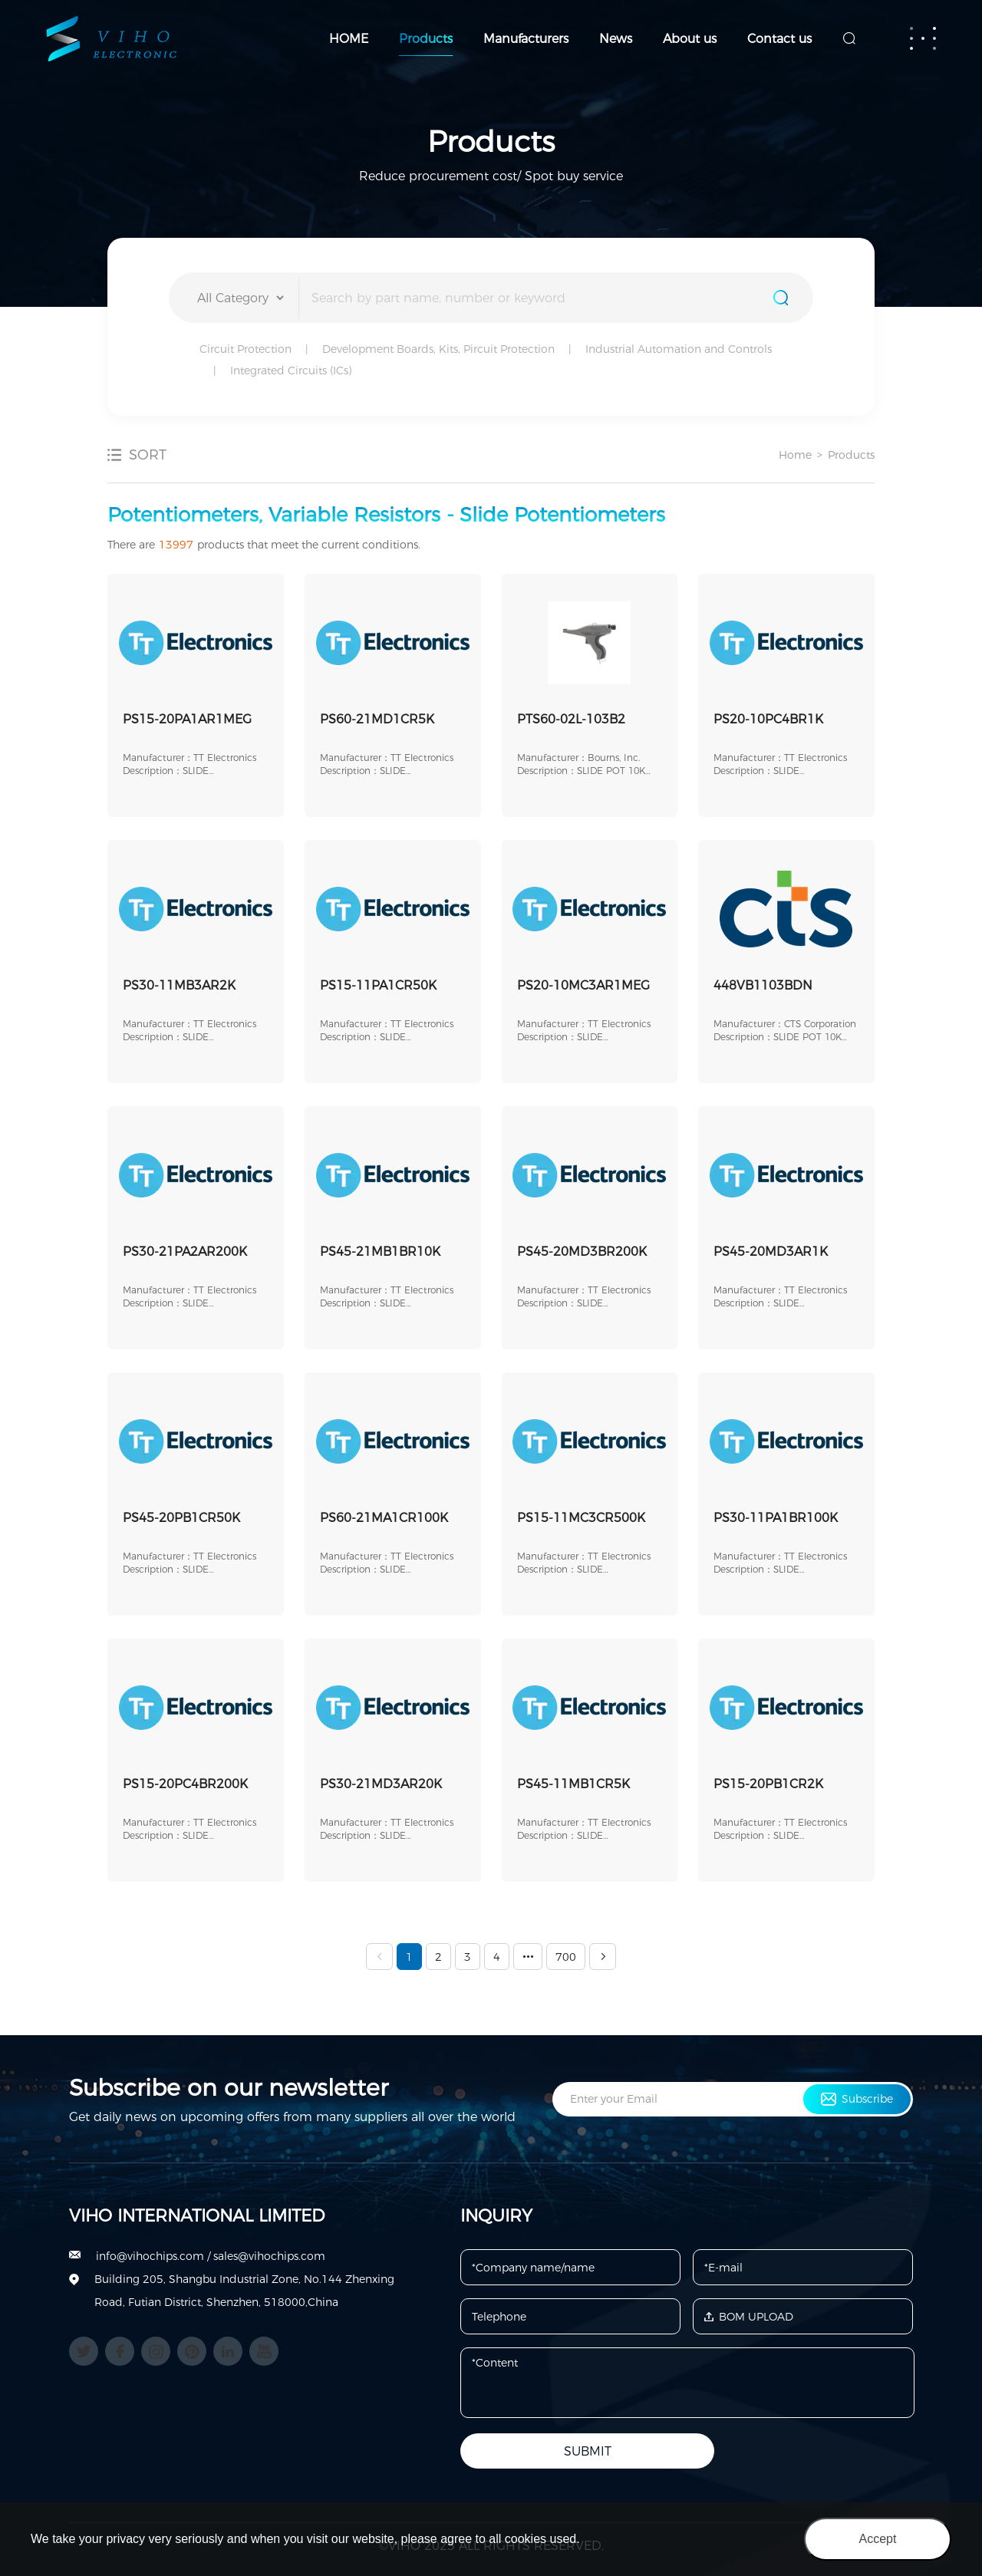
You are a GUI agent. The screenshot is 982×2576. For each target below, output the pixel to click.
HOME (348, 38)
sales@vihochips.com (269, 2256)
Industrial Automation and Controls (678, 349)
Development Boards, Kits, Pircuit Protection (438, 349)
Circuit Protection (245, 349)
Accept (878, 2538)
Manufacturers (525, 38)
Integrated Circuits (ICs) (290, 370)
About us (690, 38)
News (615, 38)
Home (795, 455)
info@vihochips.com (150, 2256)
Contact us (779, 38)
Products (426, 38)
